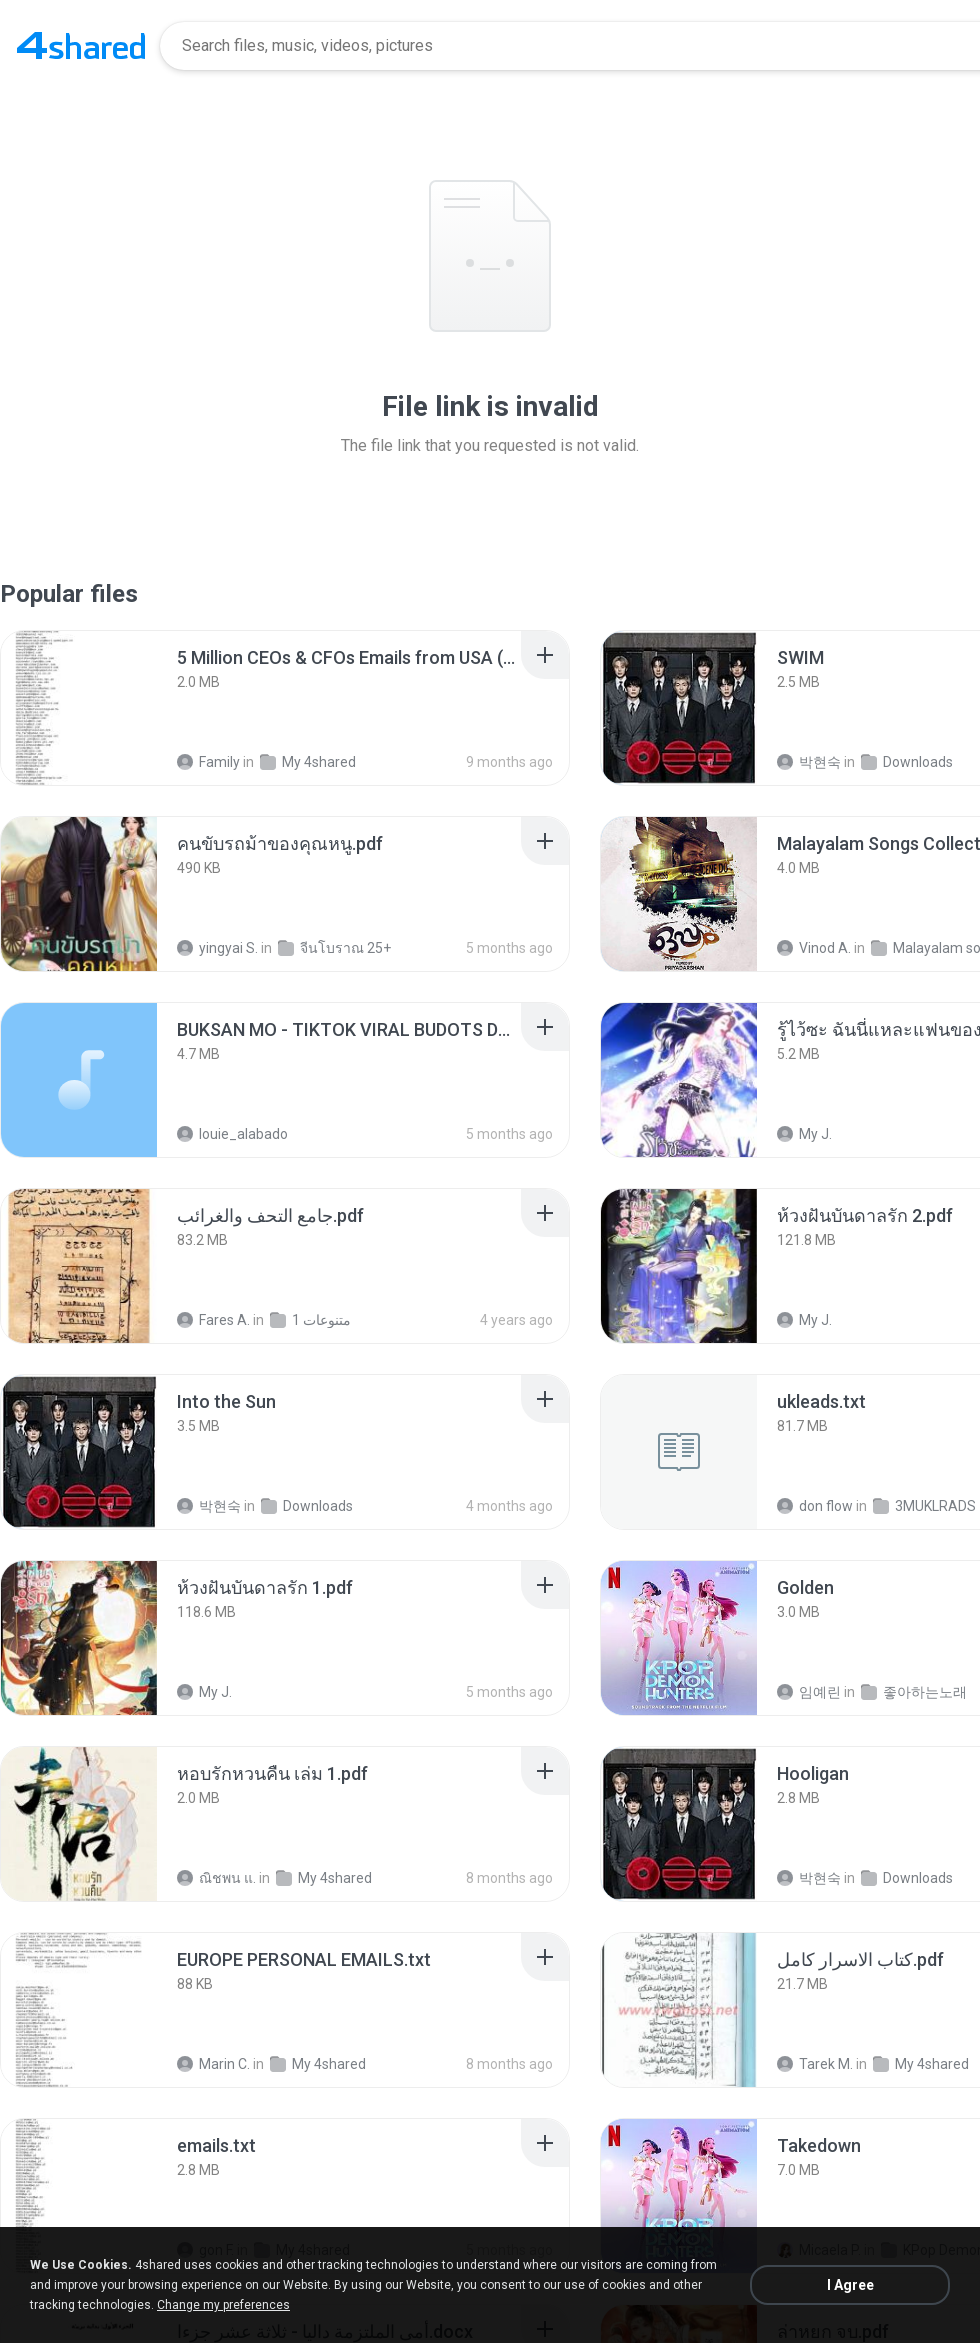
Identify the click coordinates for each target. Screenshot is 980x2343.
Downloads (907, 762)
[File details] (79, 708)
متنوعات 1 (310, 1320)
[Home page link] (81, 46)
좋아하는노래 (914, 1692)
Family (208, 762)
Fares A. (213, 1320)
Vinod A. (814, 948)
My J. (804, 1134)
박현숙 (809, 762)
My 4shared (308, 762)
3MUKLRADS (924, 1506)
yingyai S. (217, 948)
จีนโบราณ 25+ (334, 948)
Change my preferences (223, 2305)
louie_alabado (232, 1134)
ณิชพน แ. (216, 1878)
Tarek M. (815, 2064)
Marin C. (213, 2064)
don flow (815, 1506)
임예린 (809, 1692)
